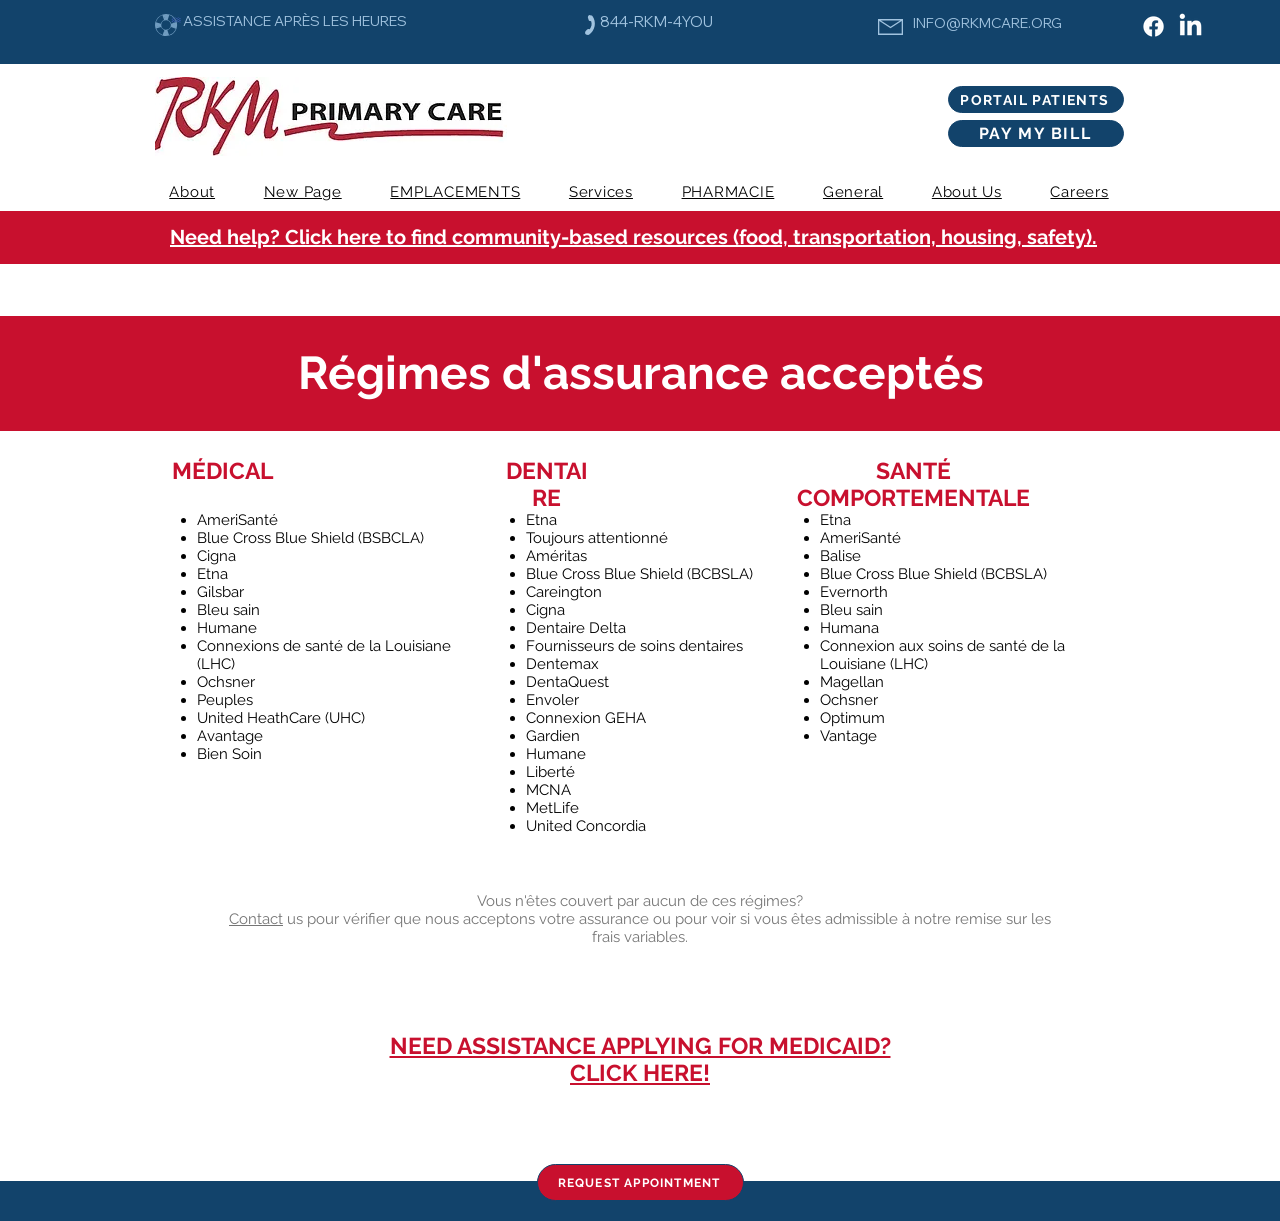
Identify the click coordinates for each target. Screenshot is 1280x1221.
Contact (256, 919)
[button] (601, 192)
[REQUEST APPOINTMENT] (640, 1182)
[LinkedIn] (1190, 26)
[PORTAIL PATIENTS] (1036, 99)
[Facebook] (1153, 26)
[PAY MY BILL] (1036, 133)
